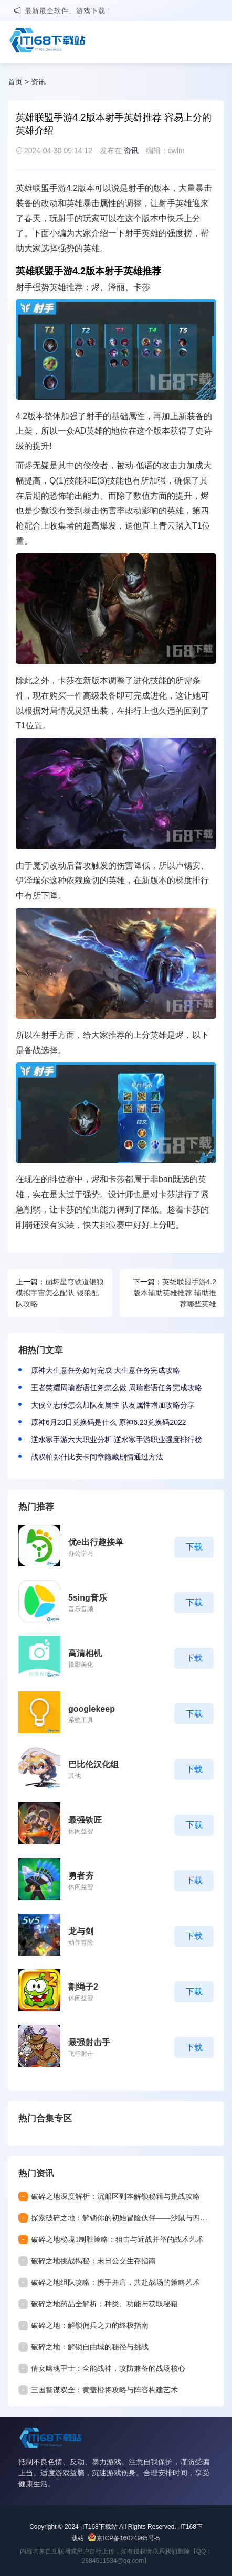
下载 (194, 1546)
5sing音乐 (87, 1597)
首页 (15, 82)
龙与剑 (80, 1931)
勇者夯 (80, 1875)
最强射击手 (89, 2042)
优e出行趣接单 (95, 1542)
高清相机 (85, 1653)
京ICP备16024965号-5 (128, 2538)
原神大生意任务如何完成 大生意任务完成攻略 (105, 1370)
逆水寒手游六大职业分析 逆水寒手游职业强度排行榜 (116, 1439)
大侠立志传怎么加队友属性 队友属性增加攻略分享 (113, 1405)
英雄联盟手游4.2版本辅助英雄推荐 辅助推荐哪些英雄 (174, 1293)
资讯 (38, 82)
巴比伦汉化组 (93, 1764)
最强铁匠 (85, 1820)
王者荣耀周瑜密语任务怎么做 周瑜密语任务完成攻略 (116, 1387)
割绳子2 (83, 1986)
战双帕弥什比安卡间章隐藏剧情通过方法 (97, 1457)
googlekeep (91, 1708)
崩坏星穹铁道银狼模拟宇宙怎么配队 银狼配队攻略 (60, 1293)
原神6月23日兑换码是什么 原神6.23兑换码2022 (108, 1422)
